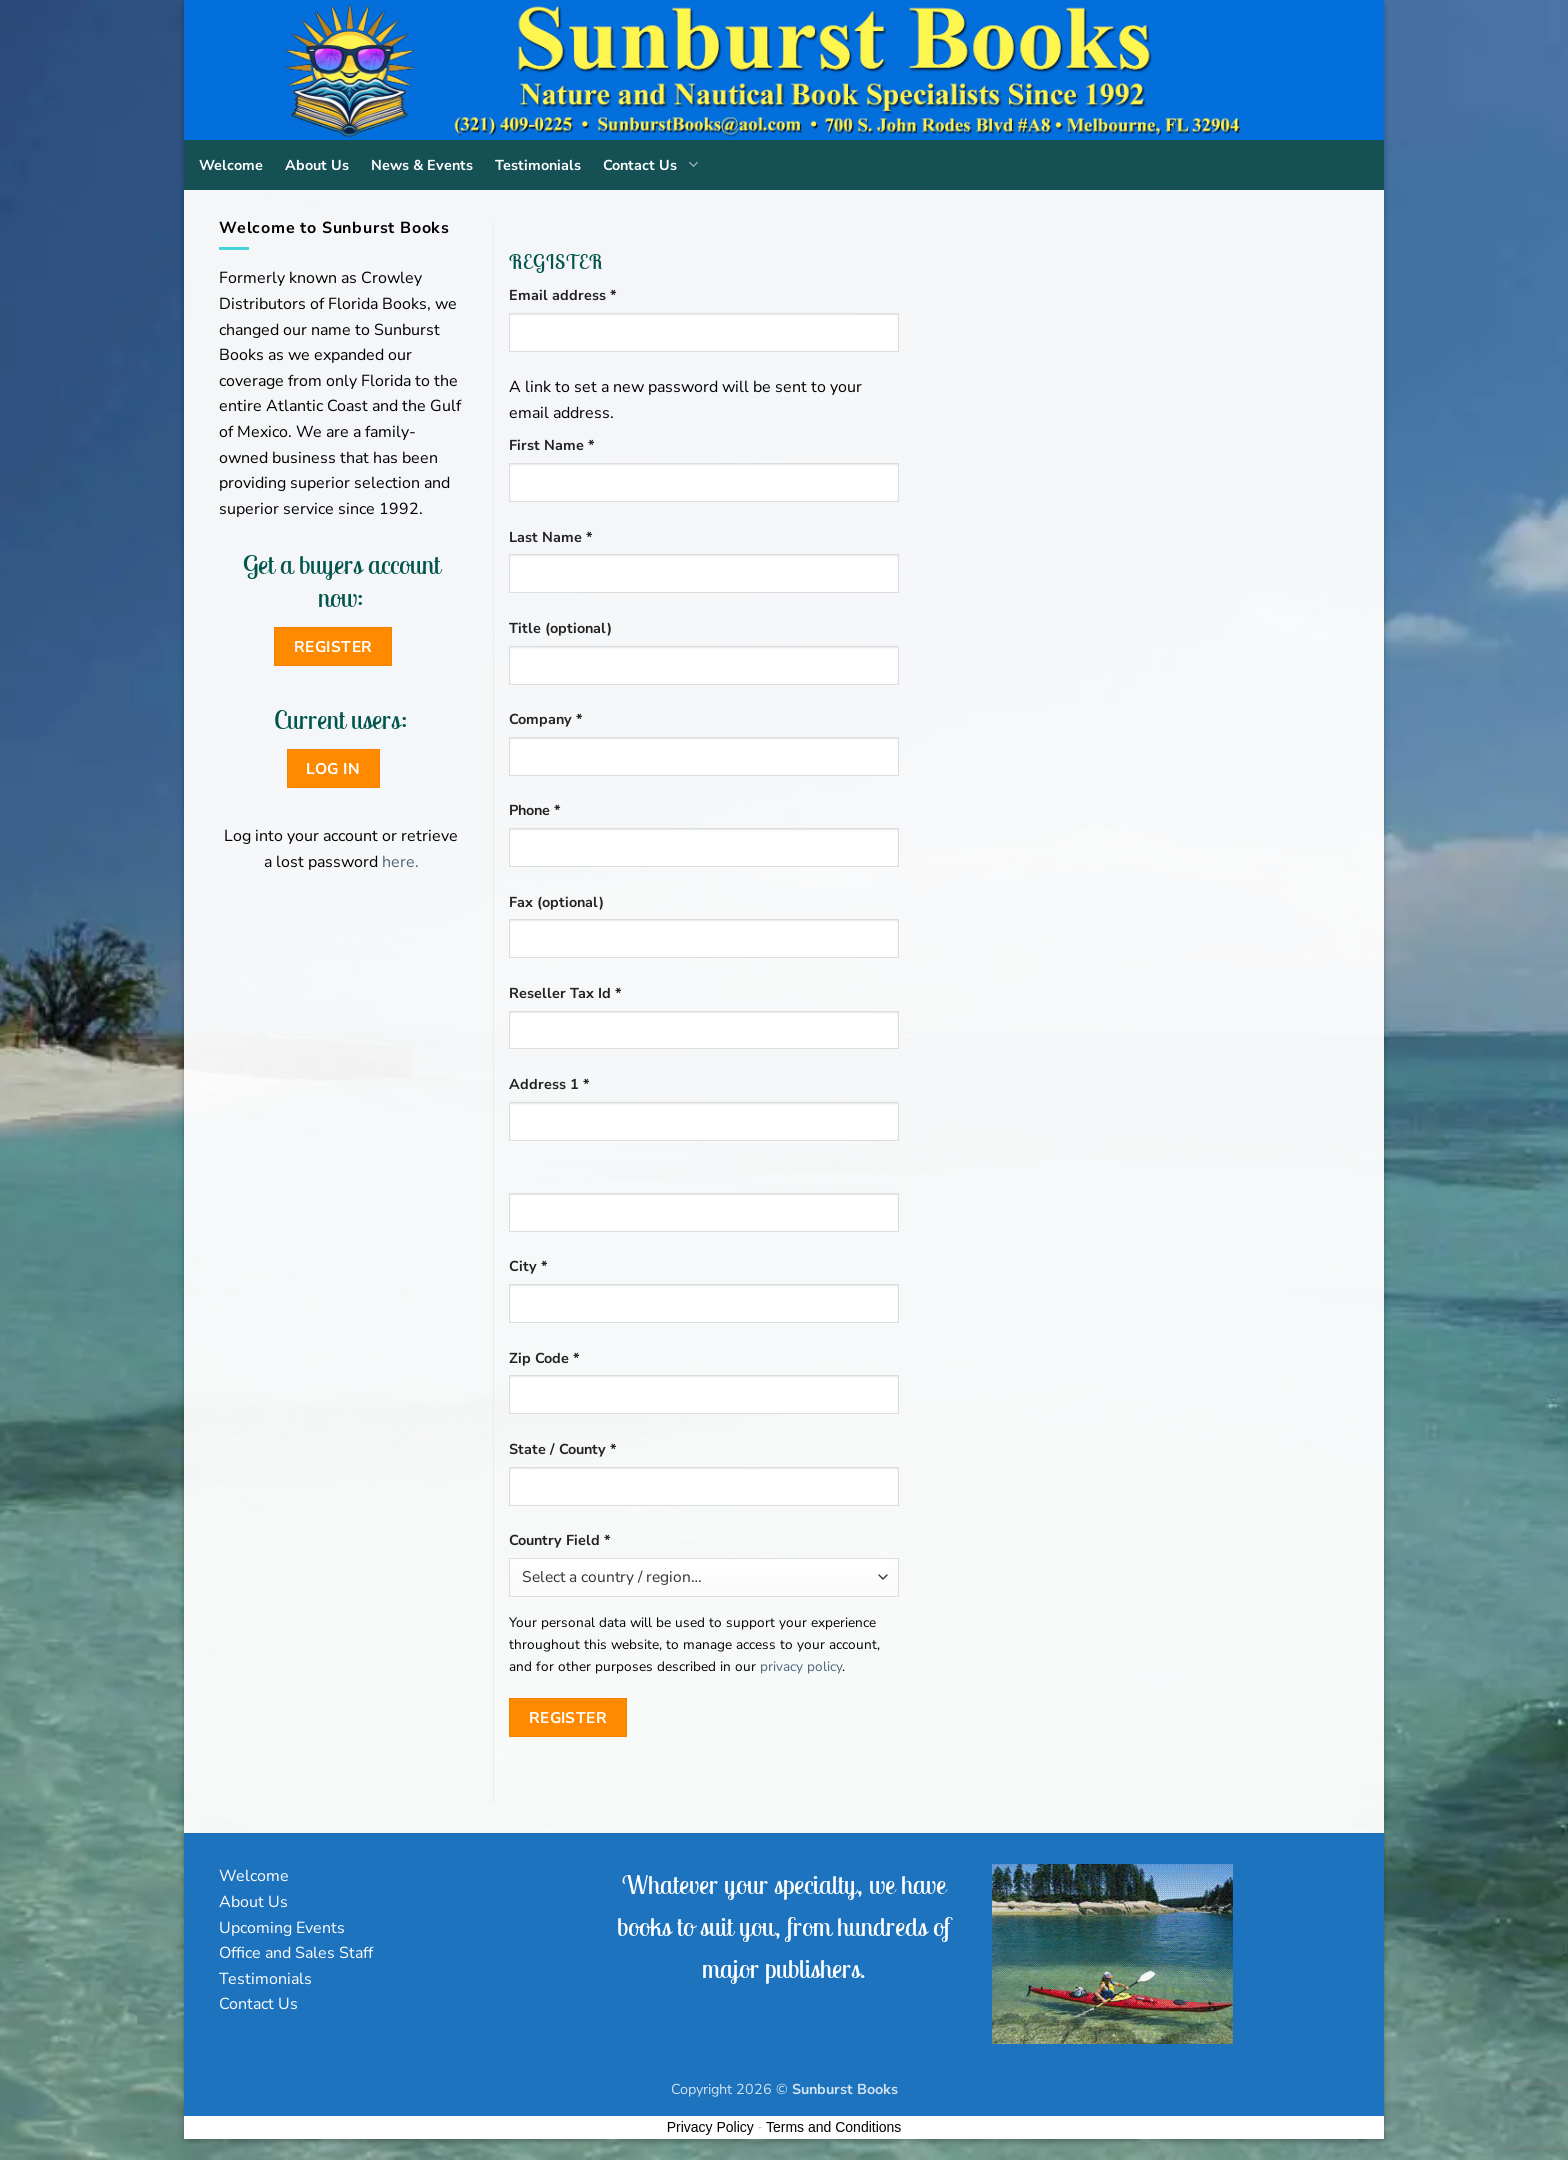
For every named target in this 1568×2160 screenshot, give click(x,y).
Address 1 (549, 1084)
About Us (317, 165)
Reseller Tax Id (565, 993)
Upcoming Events (282, 1928)
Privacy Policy (710, 2127)
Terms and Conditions (833, 2127)
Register (568, 1717)
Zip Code (544, 1358)
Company (546, 719)
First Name (552, 445)
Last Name (551, 537)
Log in (333, 768)
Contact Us (654, 165)
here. (400, 862)
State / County (563, 1449)
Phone (535, 810)
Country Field (560, 1540)
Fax (556, 902)
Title (560, 628)
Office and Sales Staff (296, 1953)
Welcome (231, 165)
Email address (593, 294)
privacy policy (801, 1666)
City (528, 1266)
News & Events (422, 165)
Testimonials (538, 165)
